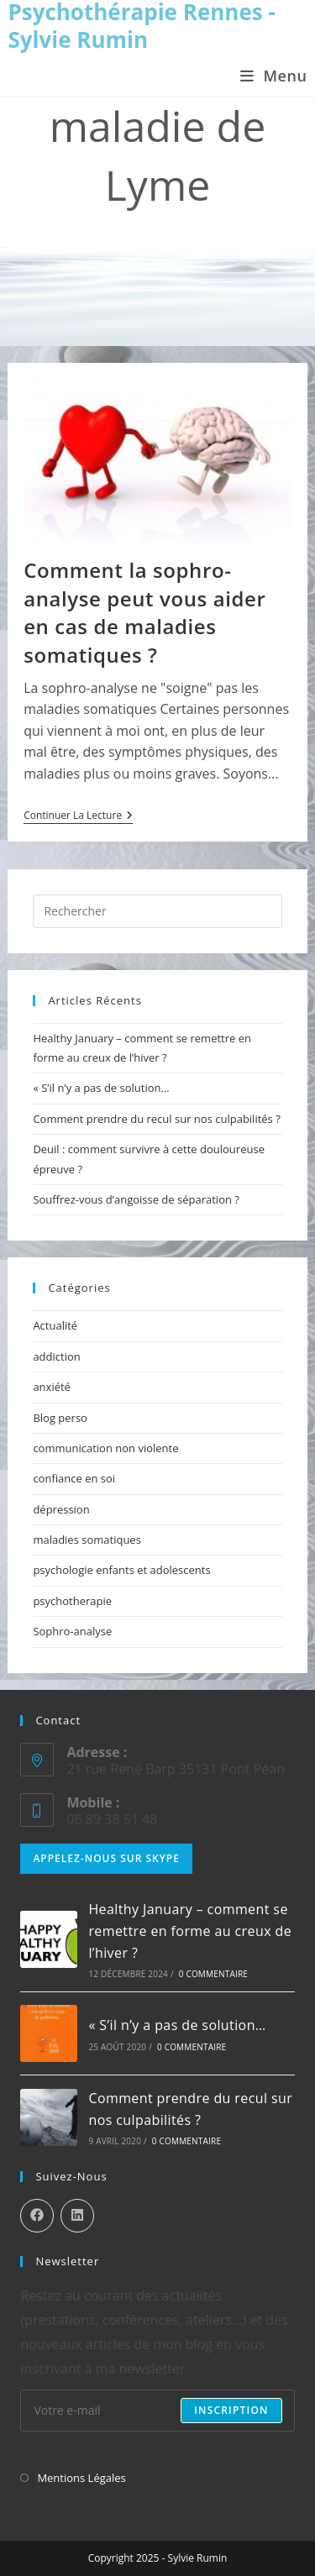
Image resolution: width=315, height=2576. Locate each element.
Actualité (55, 1325)
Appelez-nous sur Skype (106, 1858)
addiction (56, 1356)
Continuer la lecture (78, 817)
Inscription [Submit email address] (231, 2410)
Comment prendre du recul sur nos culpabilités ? (156, 1118)
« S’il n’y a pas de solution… (101, 1087)
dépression (61, 1509)
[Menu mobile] (273, 76)
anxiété (52, 1386)
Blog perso (60, 1417)
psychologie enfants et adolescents (121, 1569)
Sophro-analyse (72, 1631)
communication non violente (105, 1448)
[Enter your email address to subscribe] (157, 2411)
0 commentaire (213, 1974)
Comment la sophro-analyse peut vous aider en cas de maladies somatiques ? (144, 612)
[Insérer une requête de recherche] (157, 911)
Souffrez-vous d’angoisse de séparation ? (136, 1199)
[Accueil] (54, 238)
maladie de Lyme (223, 238)
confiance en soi (74, 1478)
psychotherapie (72, 1600)
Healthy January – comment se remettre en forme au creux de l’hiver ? (189, 1930)
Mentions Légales (81, 2477)
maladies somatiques (86, 1539)
